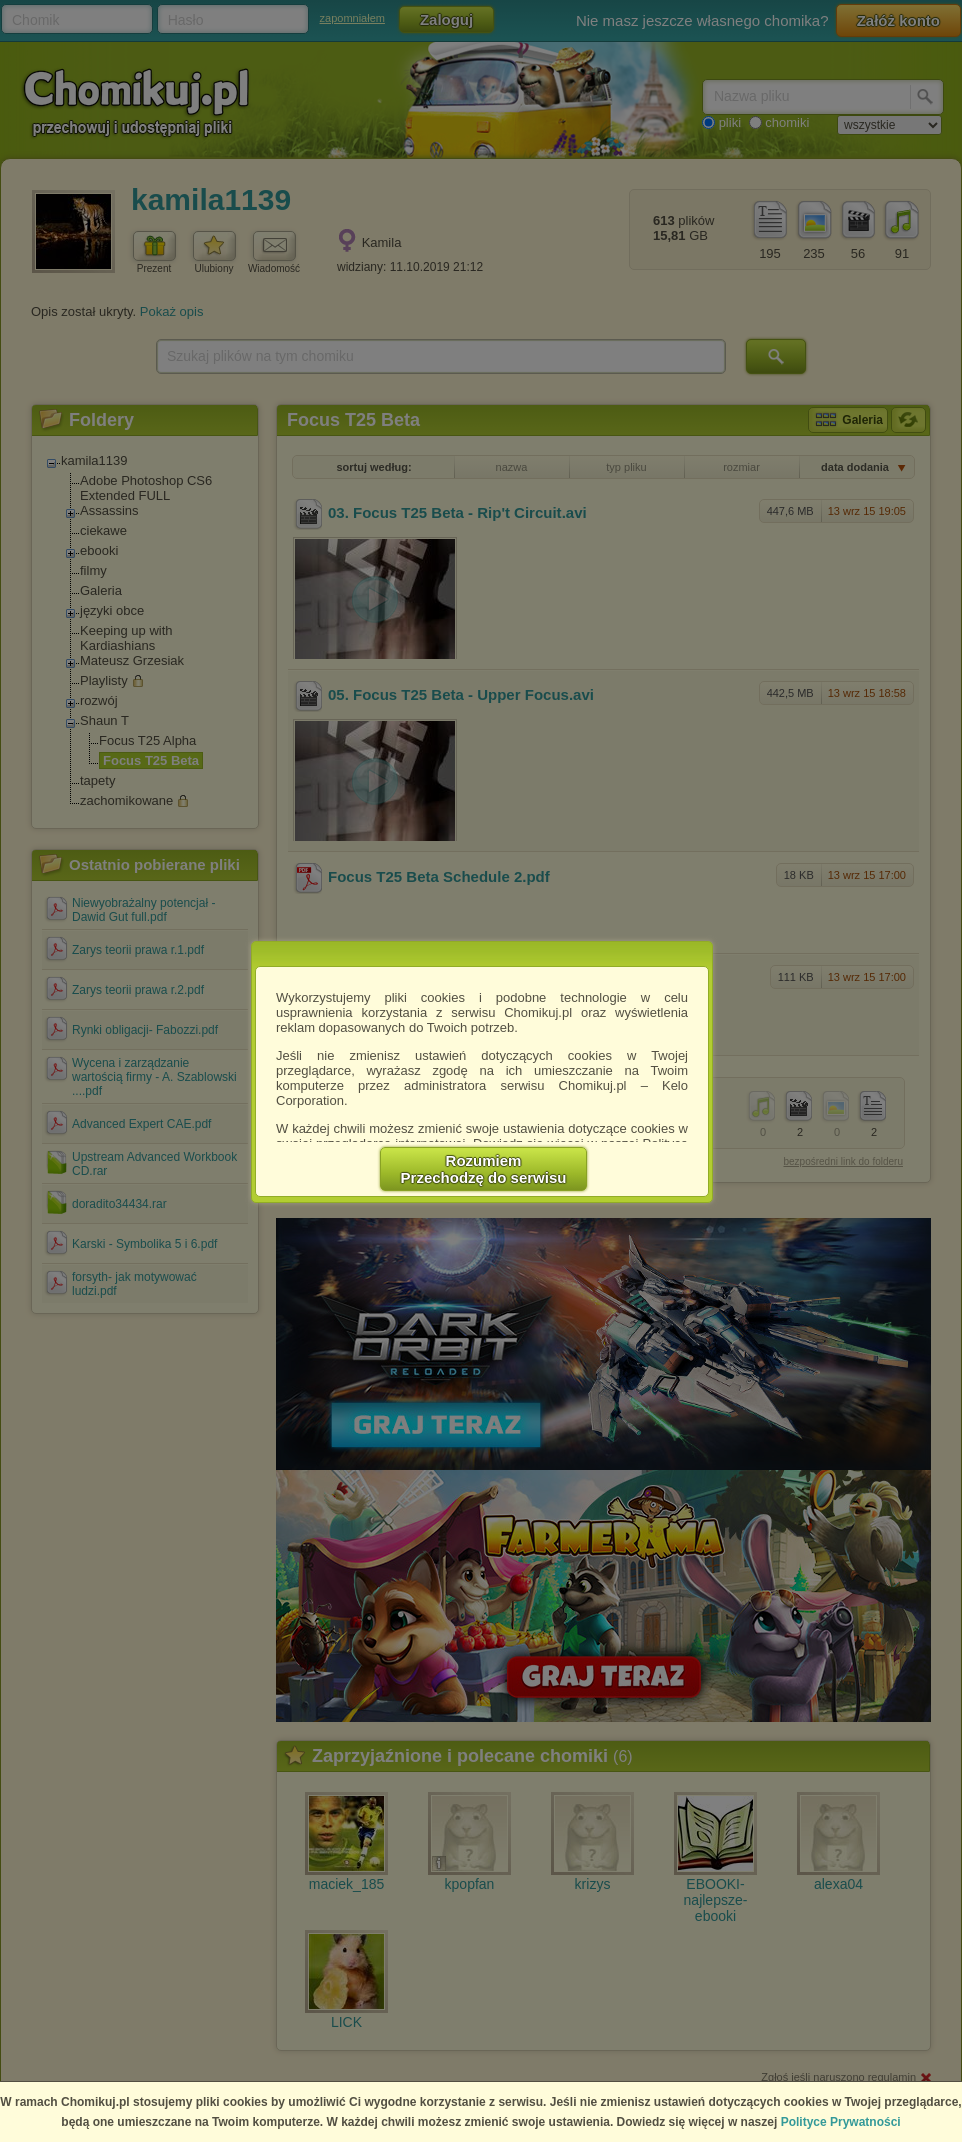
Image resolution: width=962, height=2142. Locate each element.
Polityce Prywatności (841, 2122)
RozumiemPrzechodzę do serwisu (484, 1169)
